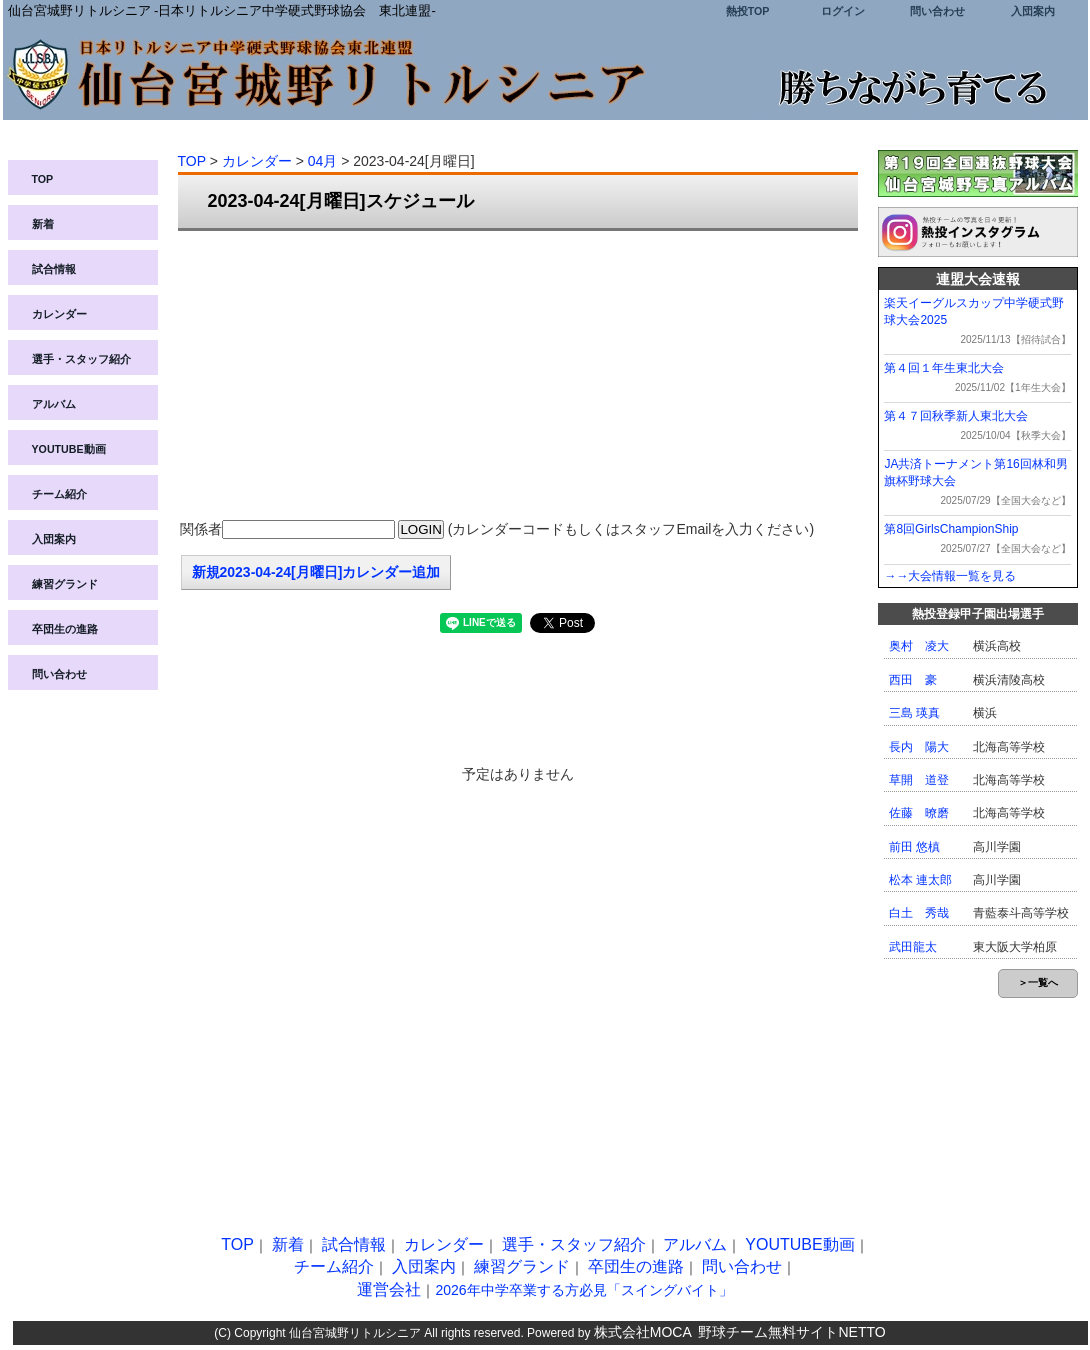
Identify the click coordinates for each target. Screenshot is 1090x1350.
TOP (43, 179)
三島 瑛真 (914, 713)
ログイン (843, 11)
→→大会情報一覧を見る (950, 576)
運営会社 (389, 1289)
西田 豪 (913, 680)
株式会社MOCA (643, 1332)
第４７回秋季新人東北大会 (956, 416)
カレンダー (59, 314)
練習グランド (65, 584)
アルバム (54, 404)
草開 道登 (919, 780)
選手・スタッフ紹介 (81, 359)
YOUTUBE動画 (69, 449)
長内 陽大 (919, 747)
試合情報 (54, 269)
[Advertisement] (518, 376)
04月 (323, 161)
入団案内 (1033, 11)
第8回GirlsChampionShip (951, 529)
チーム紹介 (59, 494)
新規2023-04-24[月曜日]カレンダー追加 (316, 572)
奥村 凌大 (919, 646)
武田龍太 (913, 947)
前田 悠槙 (914, 847)
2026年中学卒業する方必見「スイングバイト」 (583, 1290)
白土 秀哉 (919, 913)
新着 (43, 224)
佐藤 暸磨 (919, 813)
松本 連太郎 (920, 880)
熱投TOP (748, 11)
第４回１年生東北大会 (944, 368)
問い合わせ (937, 11)
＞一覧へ (1038, 982)
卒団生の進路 (65, 629)
